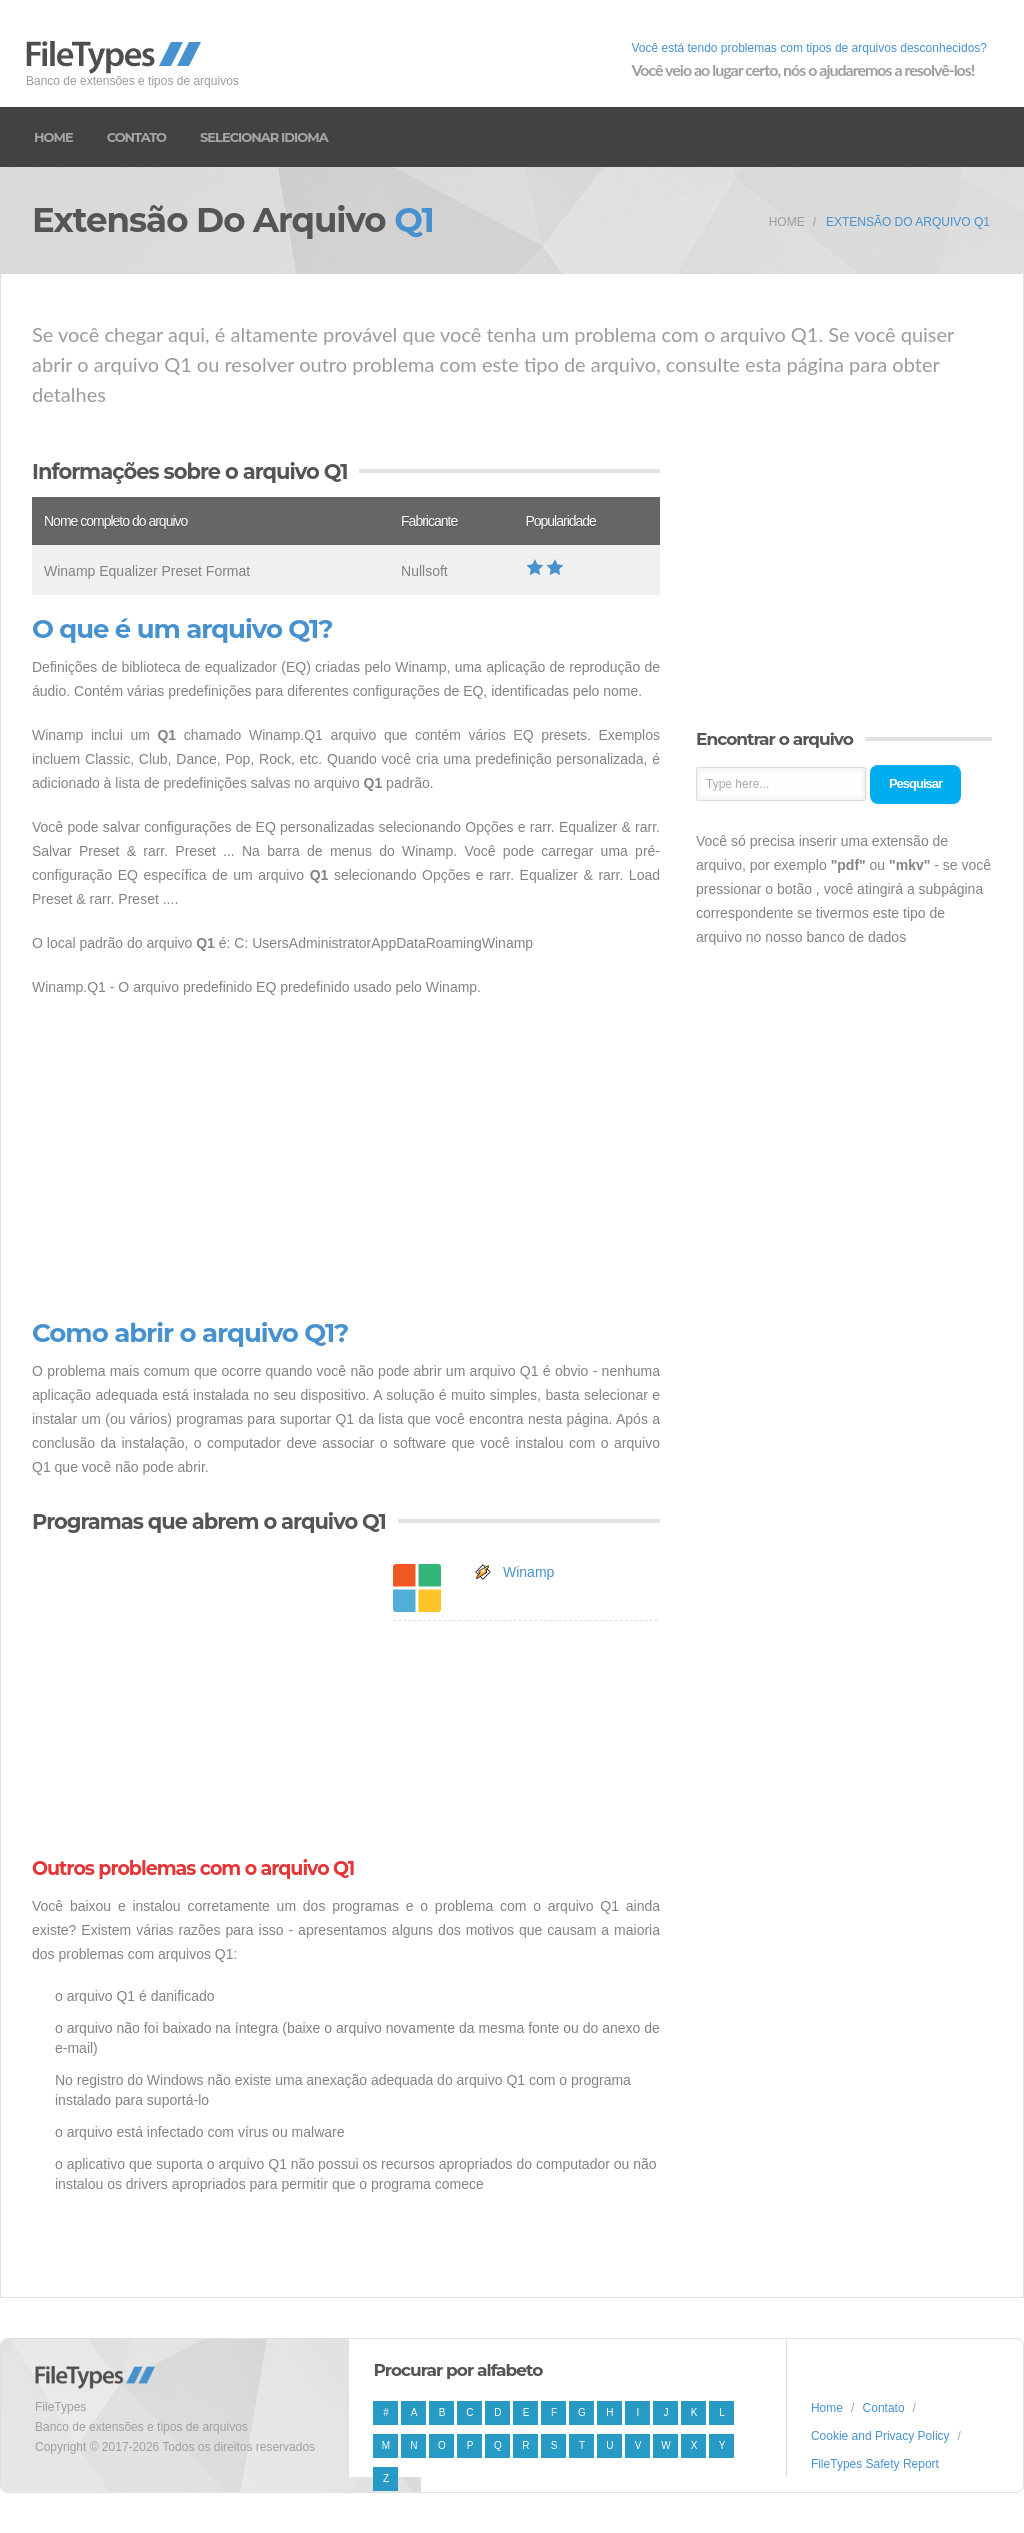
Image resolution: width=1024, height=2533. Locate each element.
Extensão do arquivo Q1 (908, 222)
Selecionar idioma (264, 137)
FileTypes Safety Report (875, 2464)
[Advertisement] (346, 1159)
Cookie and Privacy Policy (880, 2436)
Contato (136, 137)
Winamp (528, 1572)
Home (53, 137)
